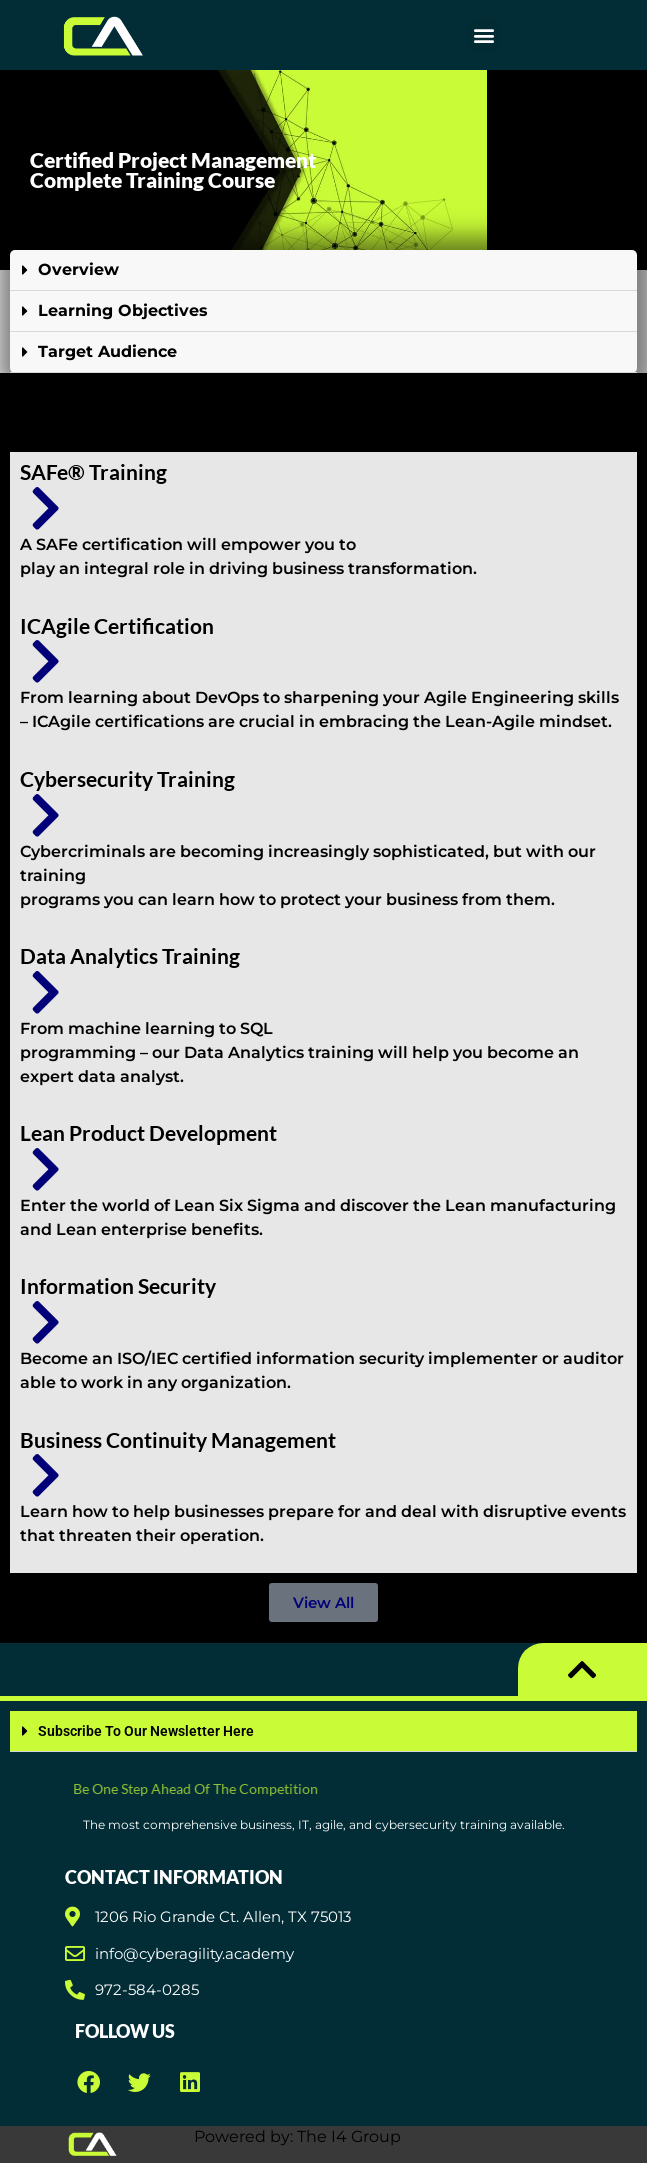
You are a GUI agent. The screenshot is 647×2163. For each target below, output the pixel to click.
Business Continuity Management (178, 1439)
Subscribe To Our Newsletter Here (146, 1731)
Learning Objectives (123, 310)
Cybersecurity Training (127, 778)
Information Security (118, 1285)
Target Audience (107, 351)
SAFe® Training (93, 471)
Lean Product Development (148, 1132)
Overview (78, 269)
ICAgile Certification (117, 625)
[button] (484, 35)
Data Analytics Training (130, 955)
